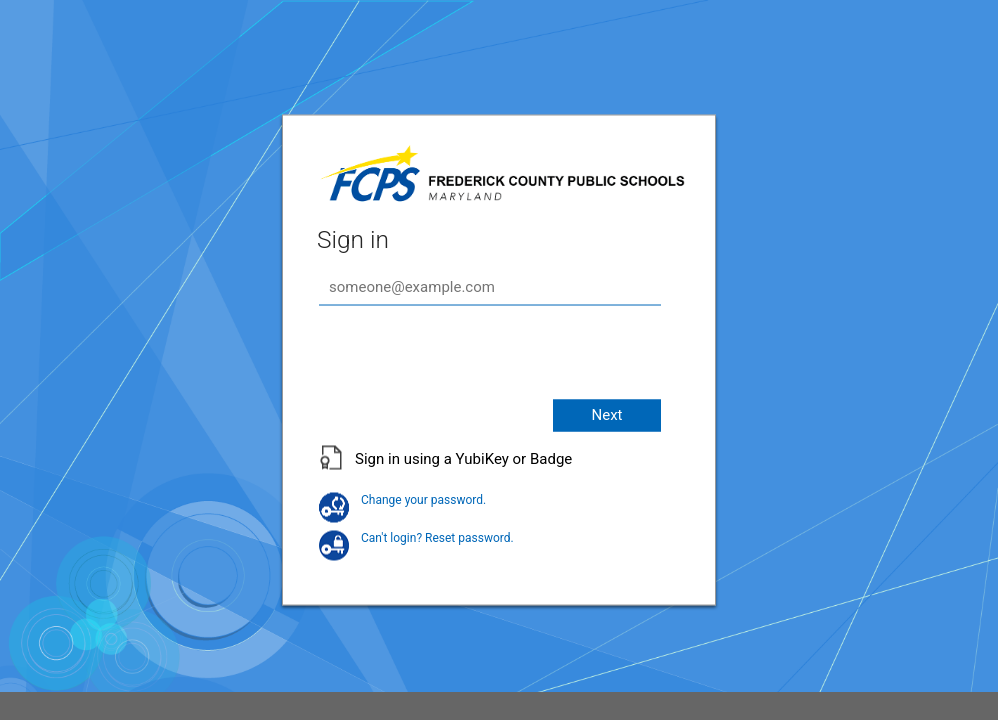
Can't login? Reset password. (416, 537)
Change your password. (402, 499)
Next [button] (606, 414)
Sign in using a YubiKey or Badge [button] (463, 458)
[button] (499, 468)
